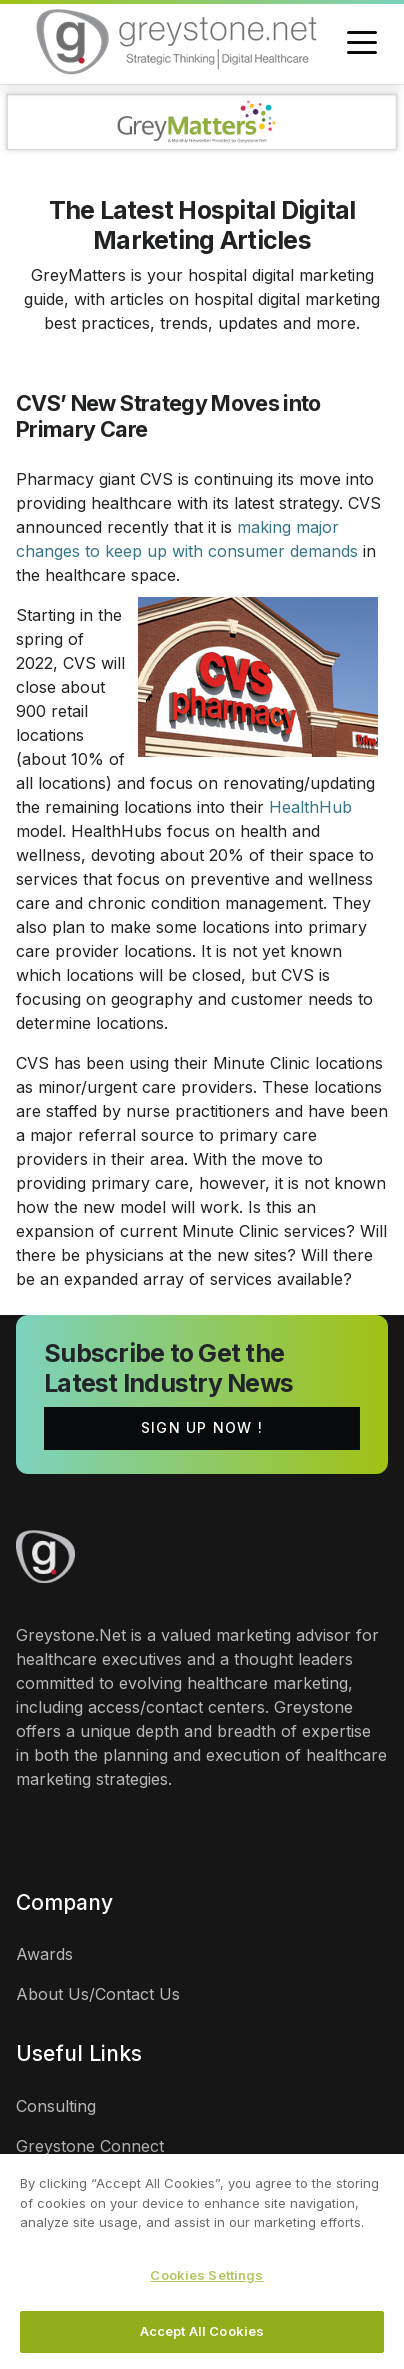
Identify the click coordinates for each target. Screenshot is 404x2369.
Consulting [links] (56, 2106)
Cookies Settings (206, 2275)
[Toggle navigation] (362, 44)
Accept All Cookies (202, 2331)
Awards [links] (44, 1954)
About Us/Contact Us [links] (98, 1994)
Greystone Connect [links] (90, 2146)
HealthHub (310, 807)
